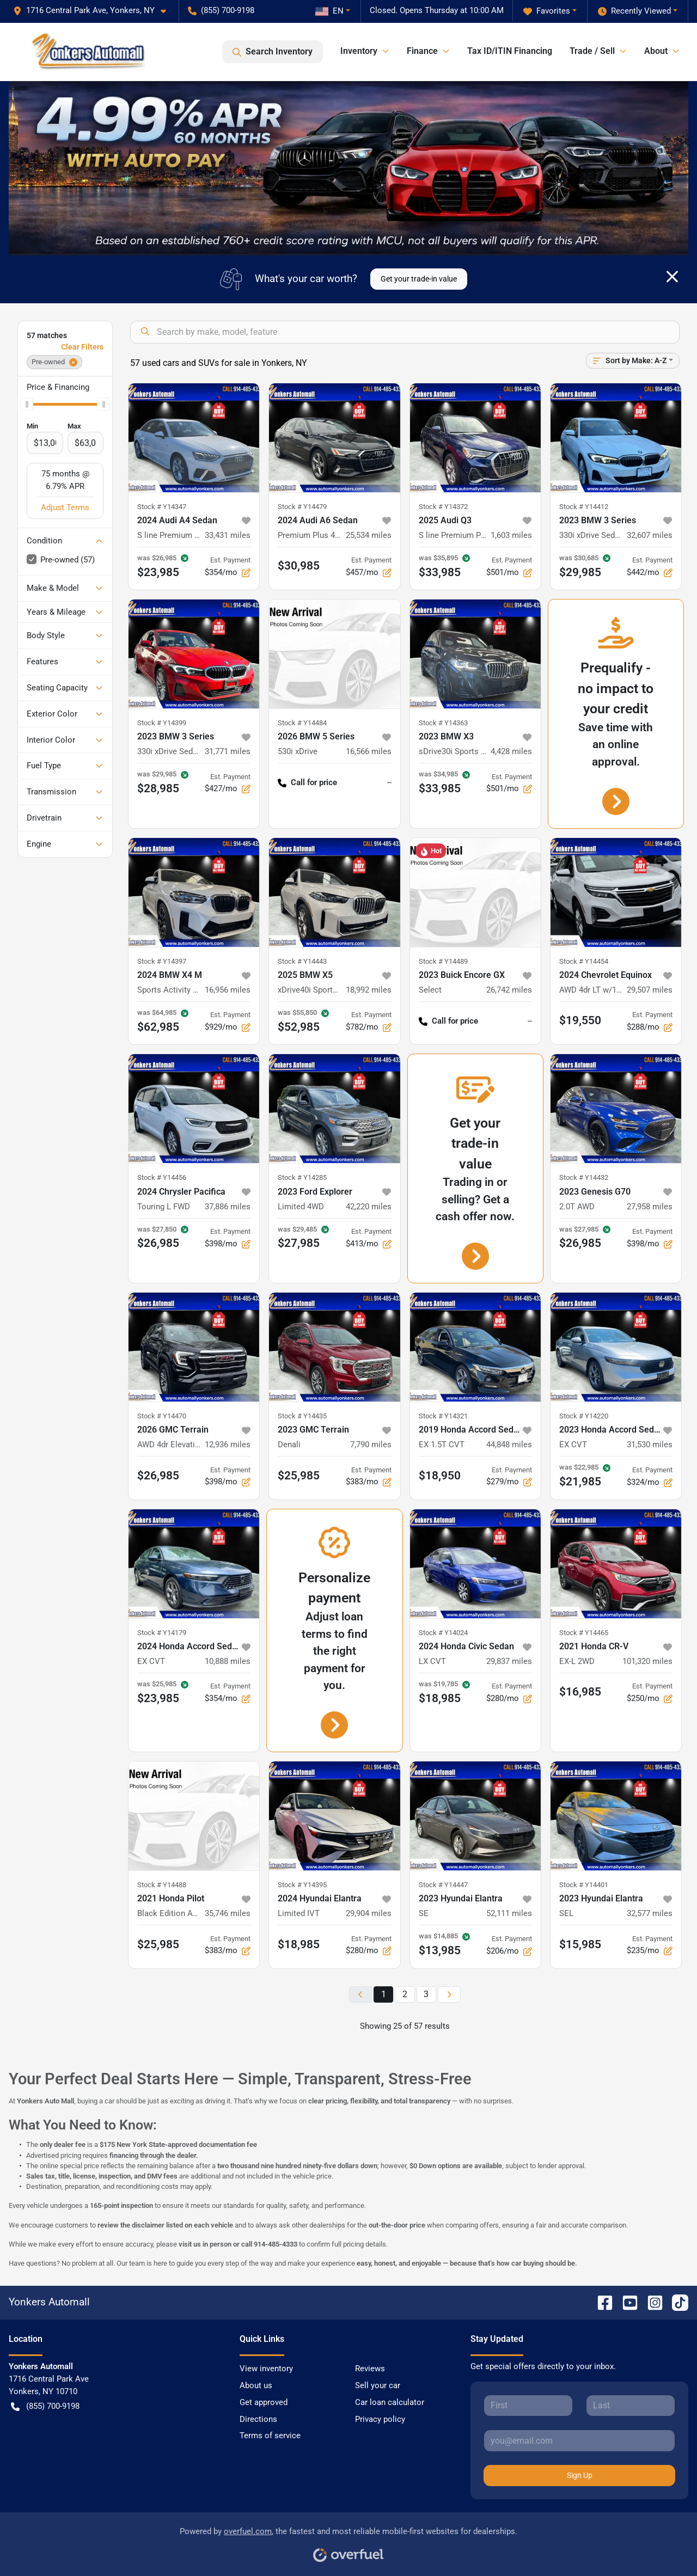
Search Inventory (273, 51)
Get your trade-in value (419, 278)
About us (256, 2385)
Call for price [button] (307, 782)
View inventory (266, 2368)
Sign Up (579, 2475)
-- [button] (389, 782)
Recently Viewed (634, 11)
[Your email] (579, 2440)
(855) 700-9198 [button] (221, 10)
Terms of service (270, 2435)
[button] (94, 10)
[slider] (26, 404)
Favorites (546, 11)
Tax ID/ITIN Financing (509, 51)
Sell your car (377, 2385)
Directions (258, 2419)
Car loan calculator (389, 2402)
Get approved (264, 2402)
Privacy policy (380, 2419)
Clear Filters (82, 346)
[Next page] (449, 1994)
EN (329, 11)
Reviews (370, 2368)
